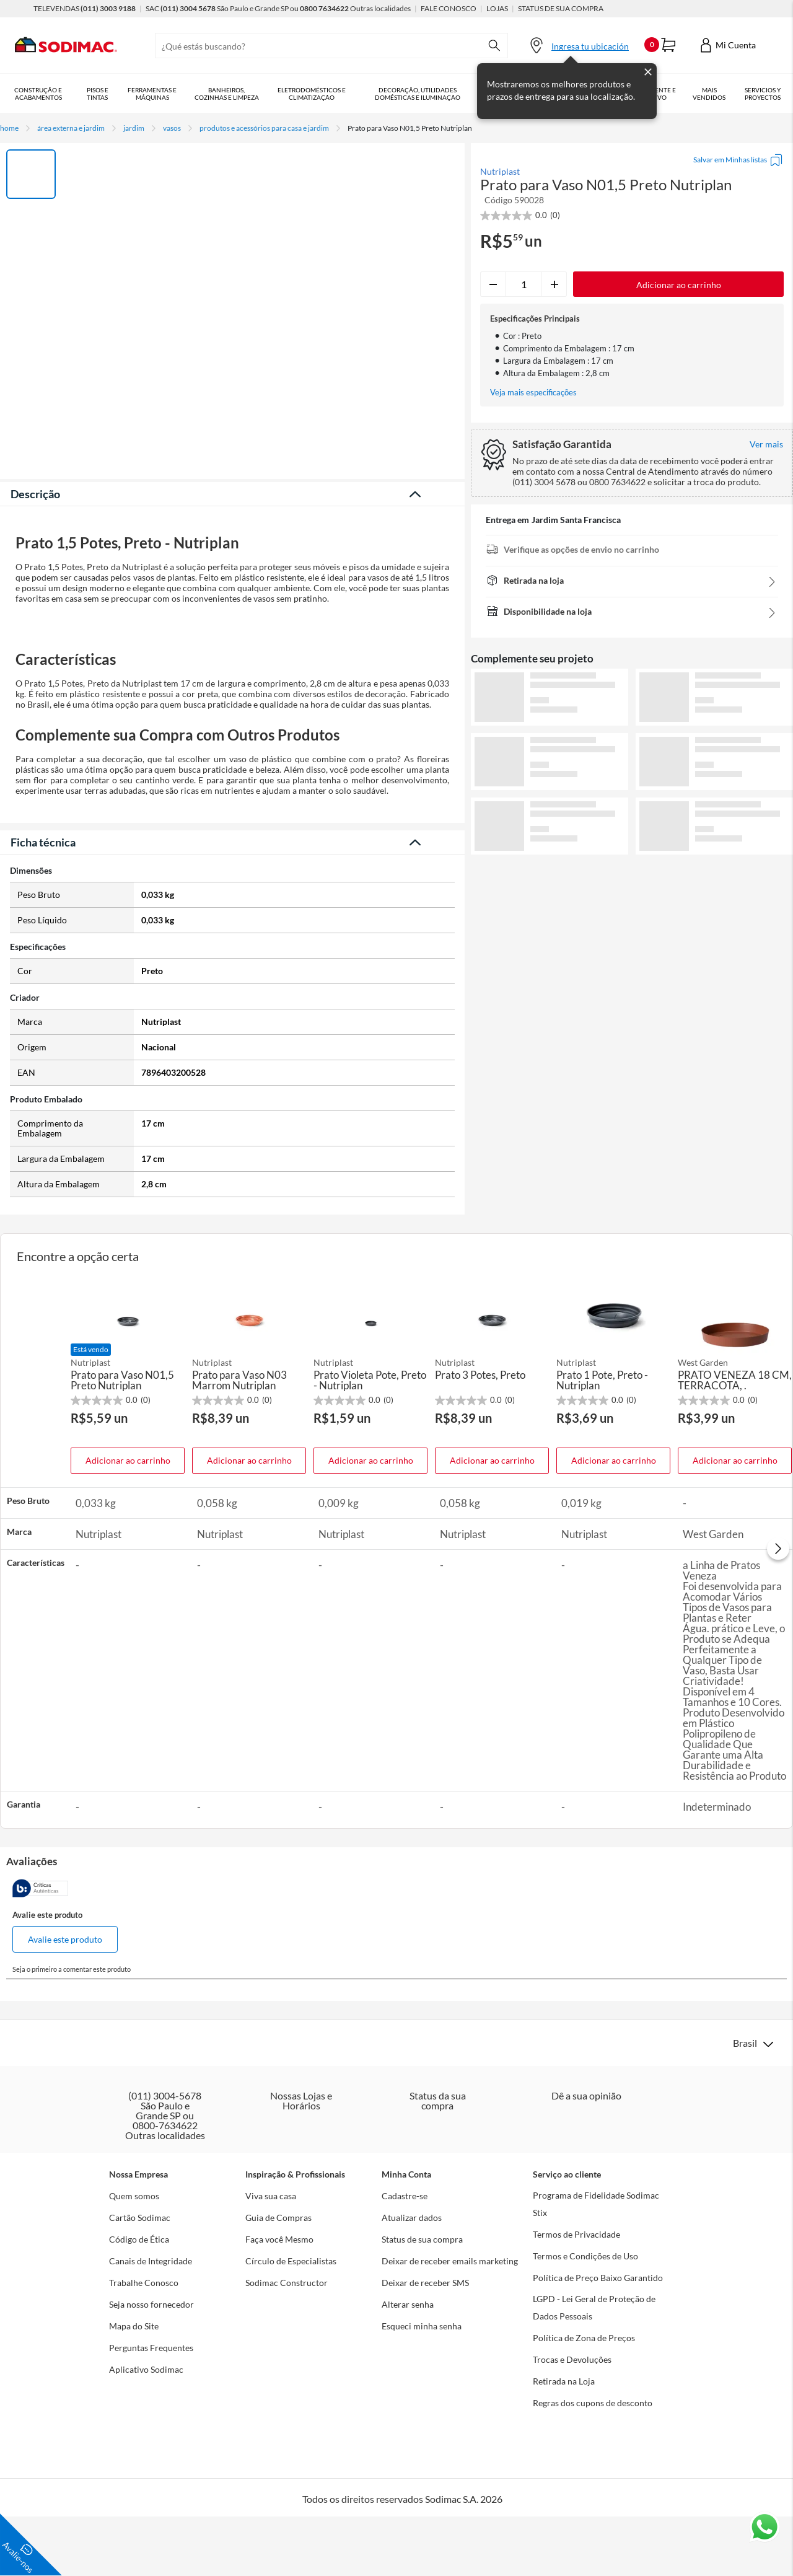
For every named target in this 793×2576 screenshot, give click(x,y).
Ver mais (632, 875)
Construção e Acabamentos (39, 93)
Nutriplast (500, 171)
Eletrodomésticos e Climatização (320, 93)
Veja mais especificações (533, 393)
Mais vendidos (728, 93)
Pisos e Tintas (100, 93)
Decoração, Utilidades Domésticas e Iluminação (428, 93)
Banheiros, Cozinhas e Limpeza (233, 93)
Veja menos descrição (232, 1124)
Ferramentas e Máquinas (156, 93)
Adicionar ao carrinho (127, 1779)
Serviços (772, 93)
